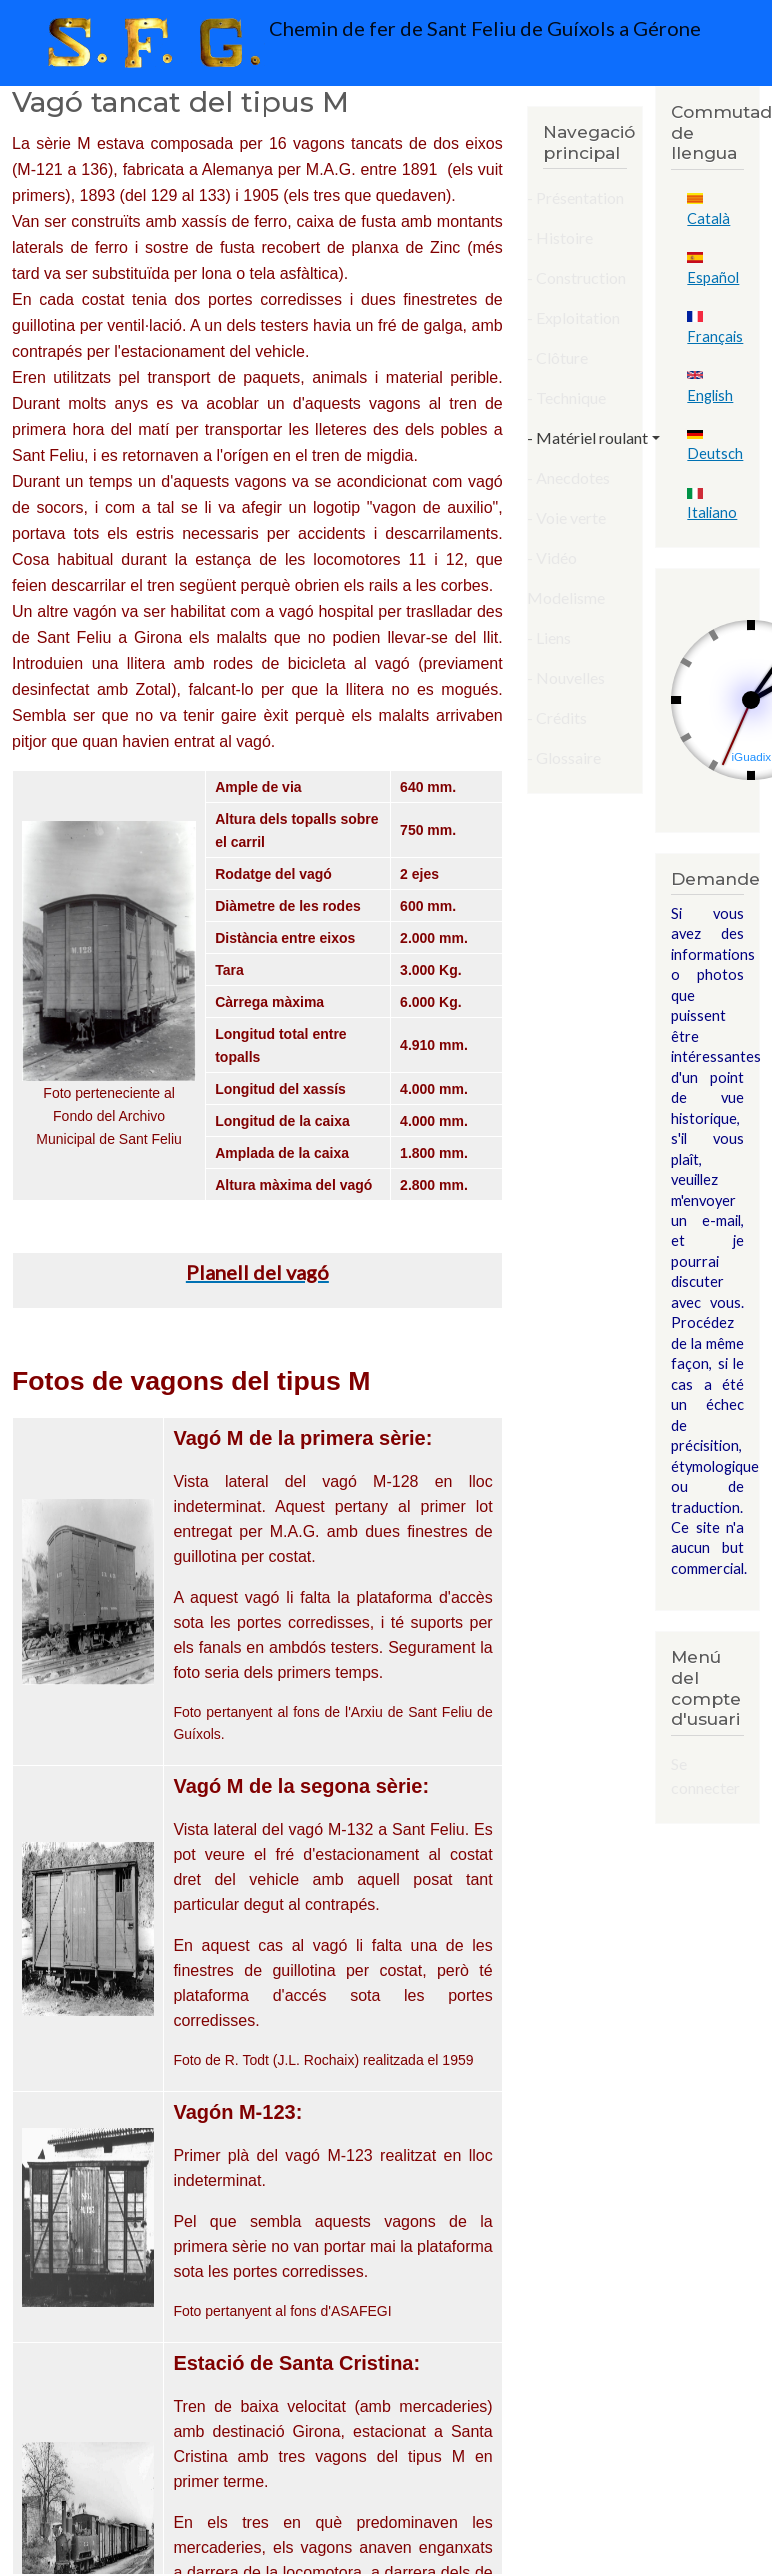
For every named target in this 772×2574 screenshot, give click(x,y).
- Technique (566, 397)
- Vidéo (552, 557)
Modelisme (566, 597)
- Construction (576, 277)
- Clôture (557, 357)
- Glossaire (564, 757)
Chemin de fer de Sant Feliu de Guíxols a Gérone (369, 43)
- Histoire (560, 237)
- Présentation (575, 197)
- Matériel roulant (587, 437)
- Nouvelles (566, 677)
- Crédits (557, 717)
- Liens (549, 637)
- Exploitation (573, 317)
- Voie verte (566, 517)
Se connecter (705, 1775)
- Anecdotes (568, 477)
